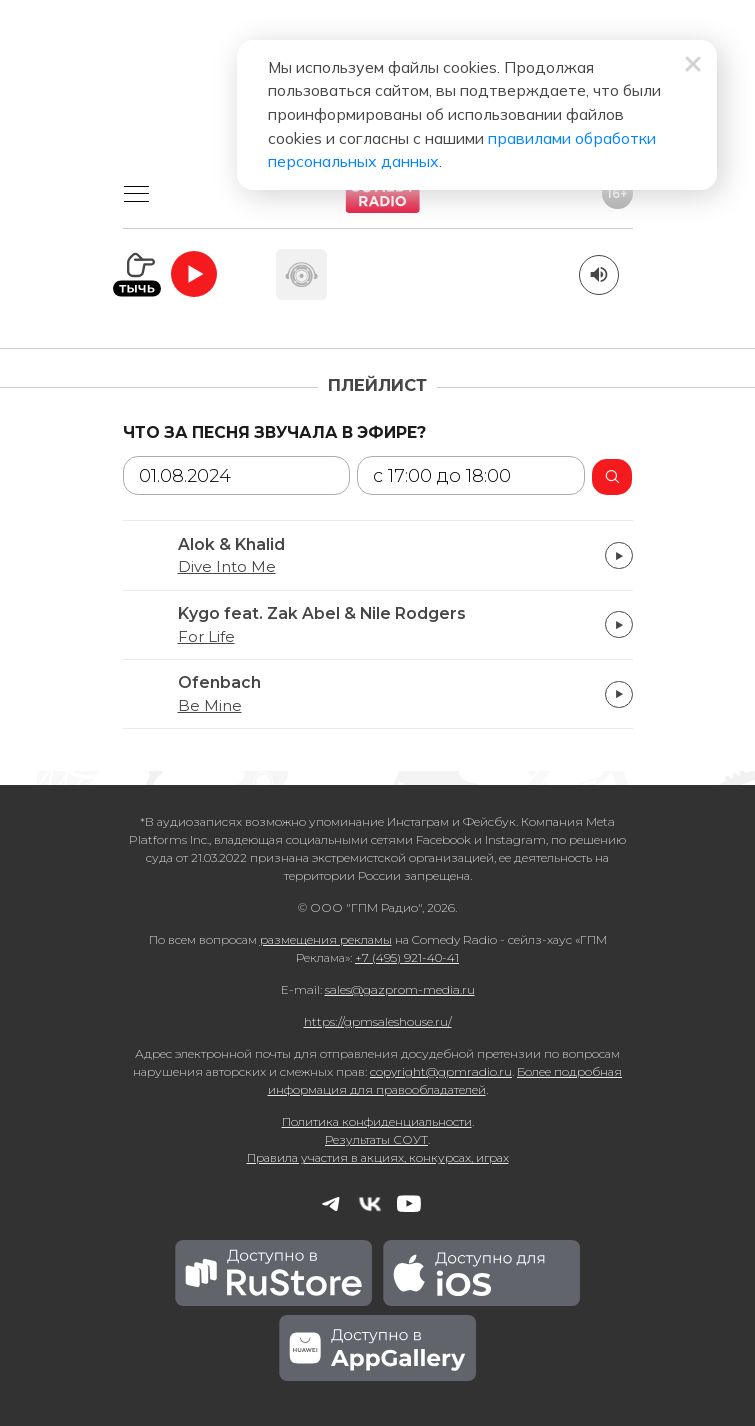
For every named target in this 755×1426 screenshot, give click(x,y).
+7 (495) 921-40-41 (407, 957)
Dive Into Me (227, 567)
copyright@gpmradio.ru (441, 1071)
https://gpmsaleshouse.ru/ (378, 1021)
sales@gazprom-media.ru (400, 989)
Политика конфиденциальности (377, 1121)
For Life (206, 637)
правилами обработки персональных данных (387, 140)
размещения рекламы (326, 939)
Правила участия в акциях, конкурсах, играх (378, 1157)
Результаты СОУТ (376, 1139)
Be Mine (210, 706)
